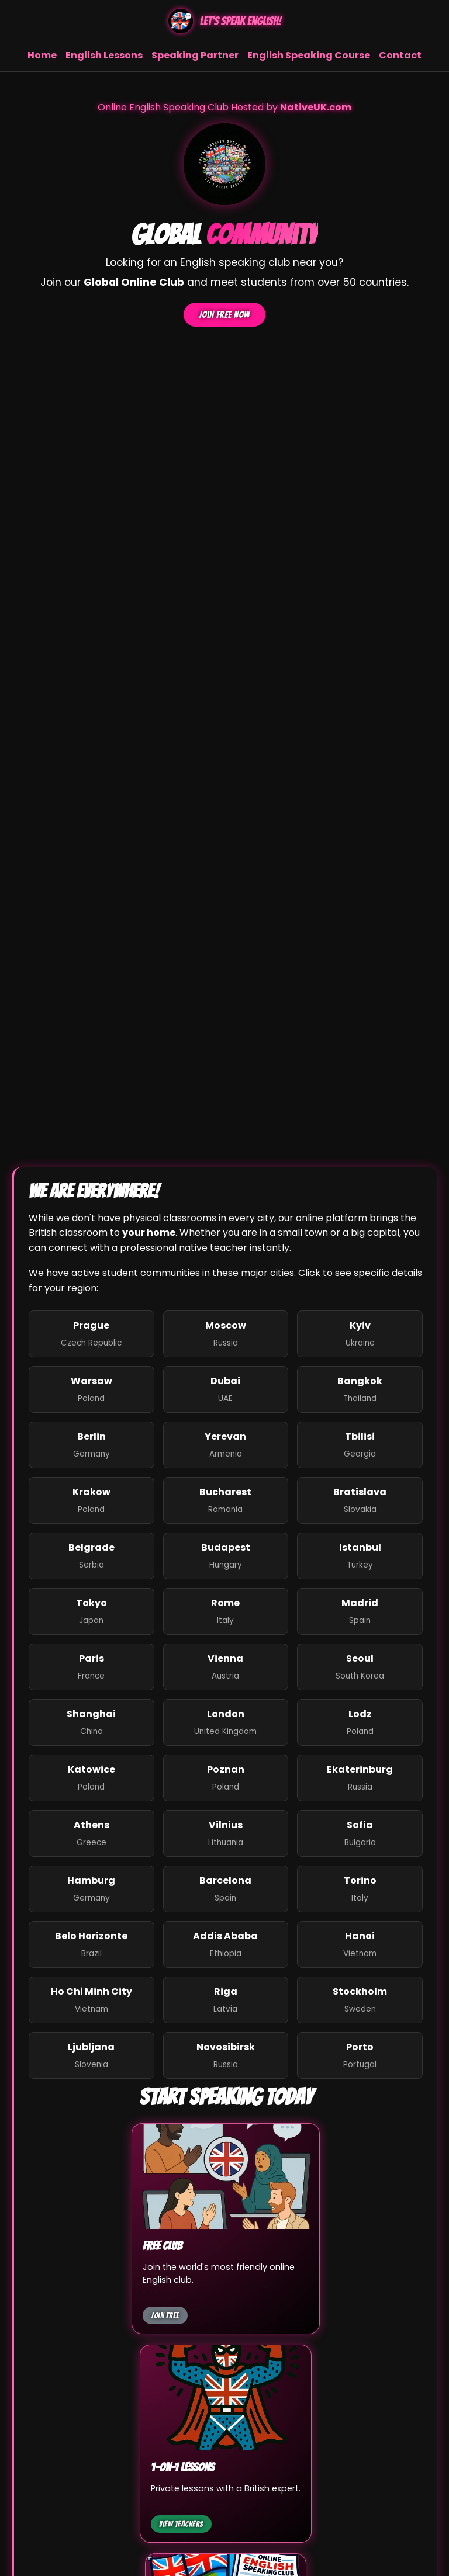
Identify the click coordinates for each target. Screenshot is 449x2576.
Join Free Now (224, 315)
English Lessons (104, 55)
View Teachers (181, 2524)
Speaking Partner (195, 55)
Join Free (165, 2315)
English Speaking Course (308, 55)
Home (42, 55)
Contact (400, 55)
